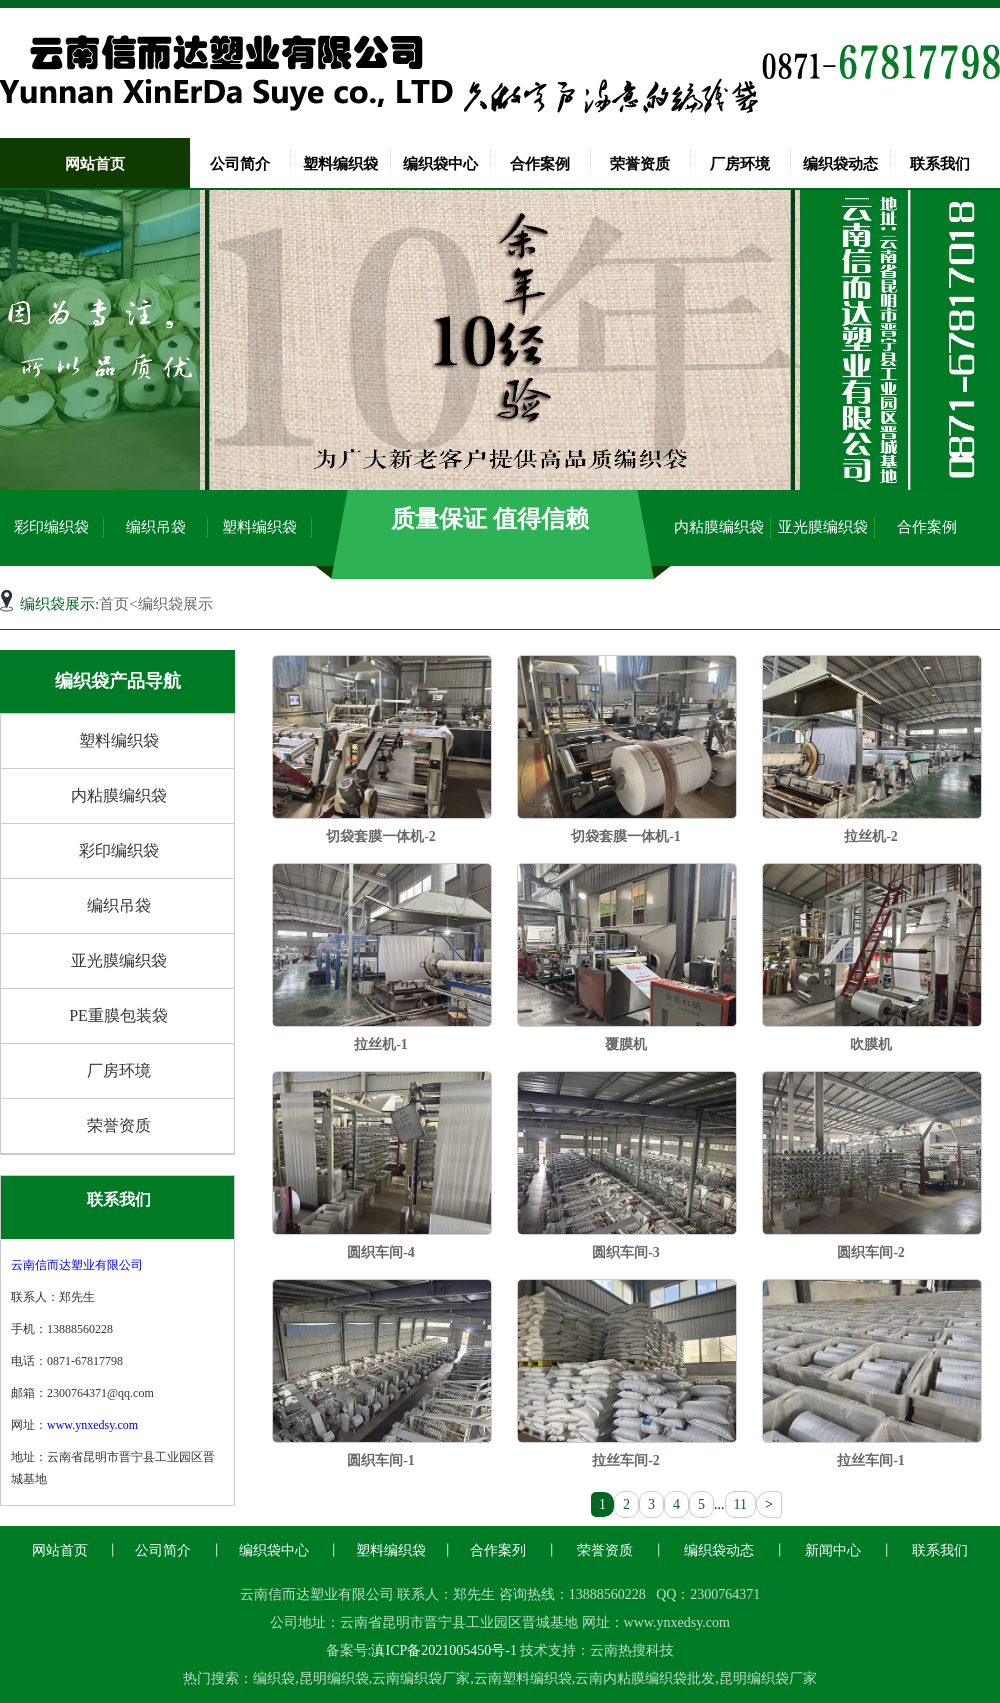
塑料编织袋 (340, 164)
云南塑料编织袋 (523, 1678)
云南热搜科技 (632, 1650)
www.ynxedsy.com (92, 1425)
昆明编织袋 (334, 1678)
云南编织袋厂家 (421, 1678)
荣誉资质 (640, 164)
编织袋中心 (440, 164)
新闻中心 (833, 1550)
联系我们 (940, 164)
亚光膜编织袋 (823, 527)
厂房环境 (740, 164)
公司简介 (240, 164)
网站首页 (95, 164)
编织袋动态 (840, 164)
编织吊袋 (156, 527)
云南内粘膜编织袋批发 (645, 1678)
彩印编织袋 (51, 527)
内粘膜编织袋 (719, 527)
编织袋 (274, 1678)
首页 (114, 604)
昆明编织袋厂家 (768, 1678)
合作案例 (540, 164)
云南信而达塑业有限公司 (77, 1265)
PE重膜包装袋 (118, 1015)
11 (740, 1504)
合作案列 (498, 1550)
